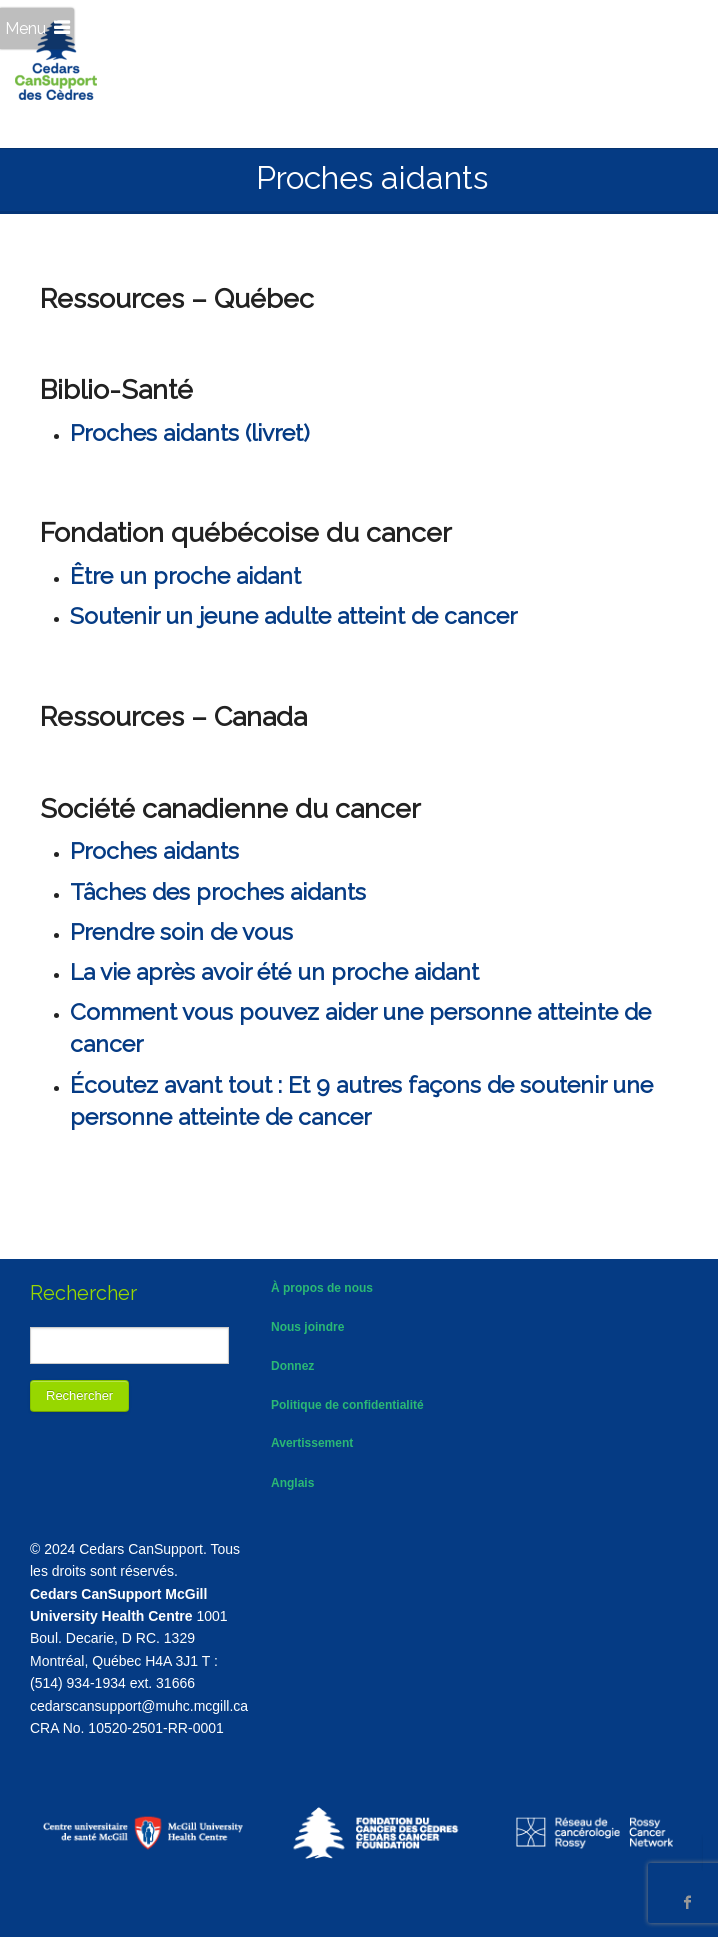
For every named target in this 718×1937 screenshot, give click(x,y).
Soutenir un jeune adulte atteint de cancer (293, 615)
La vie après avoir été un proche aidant (274, 971)
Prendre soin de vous (181, 931)
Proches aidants (154, 850)
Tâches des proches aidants (218, 891)
